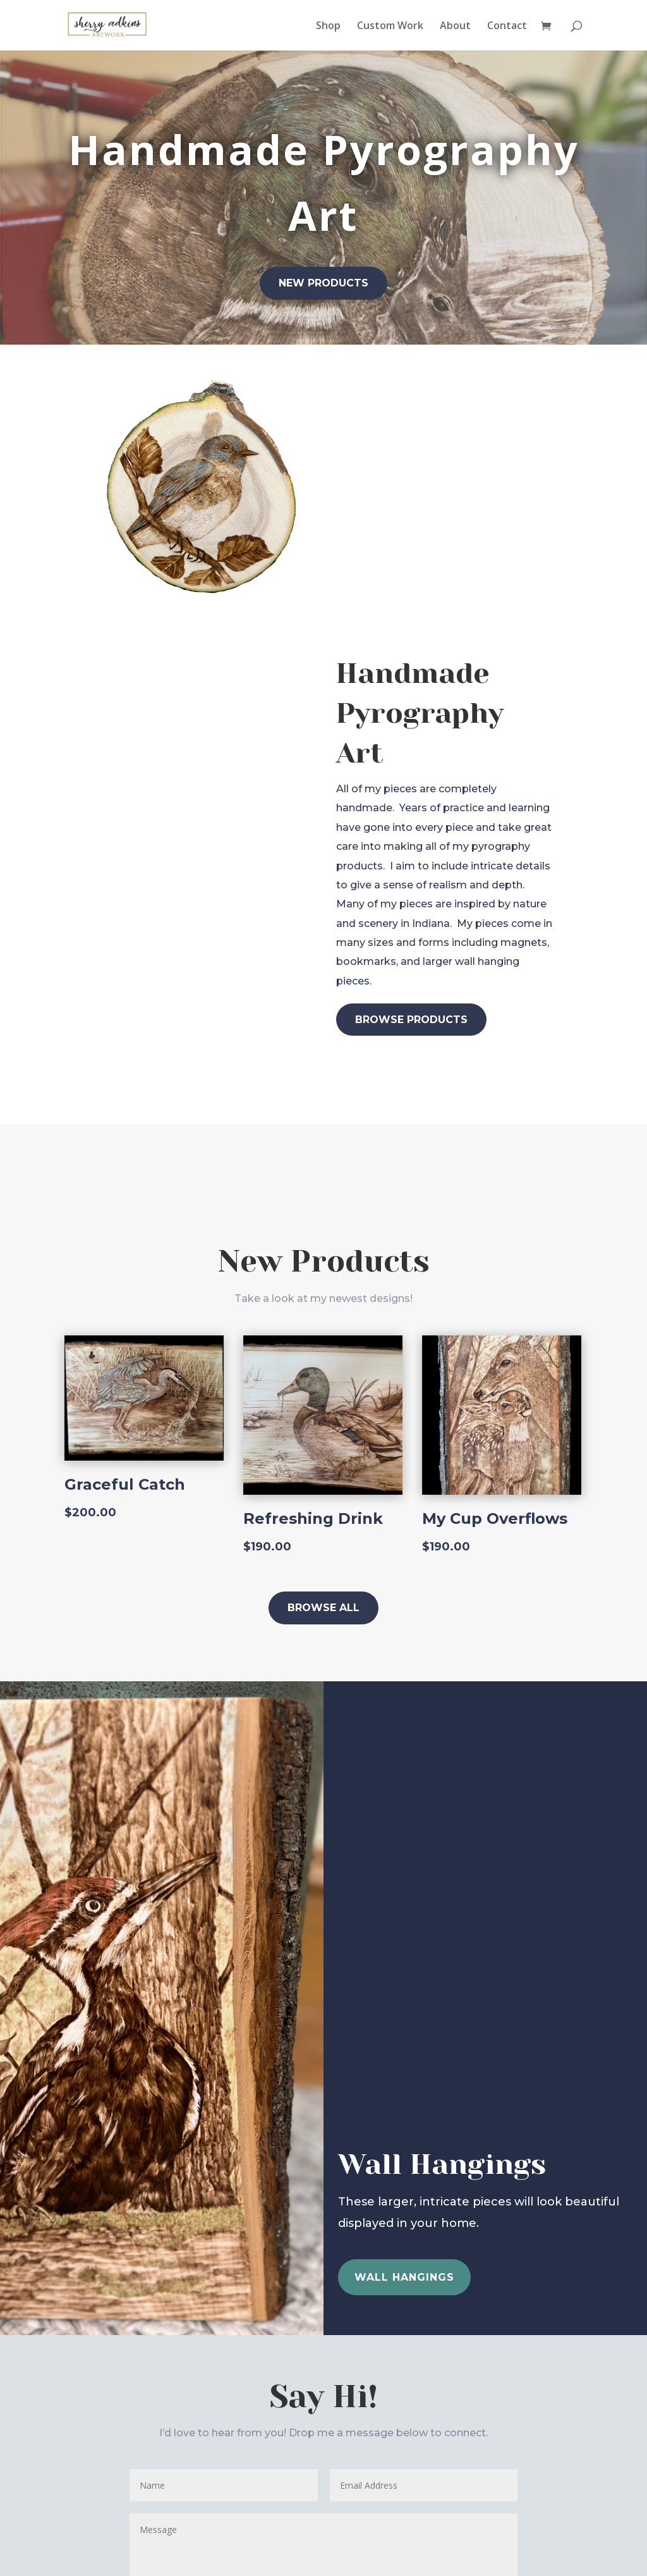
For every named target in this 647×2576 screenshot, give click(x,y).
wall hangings (404, 2277)
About (455, 26)
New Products (323, 283)
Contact (507, 26)
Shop (328, 26)
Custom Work (390, 26)
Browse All (323, 1608)
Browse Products (411, 1020)
